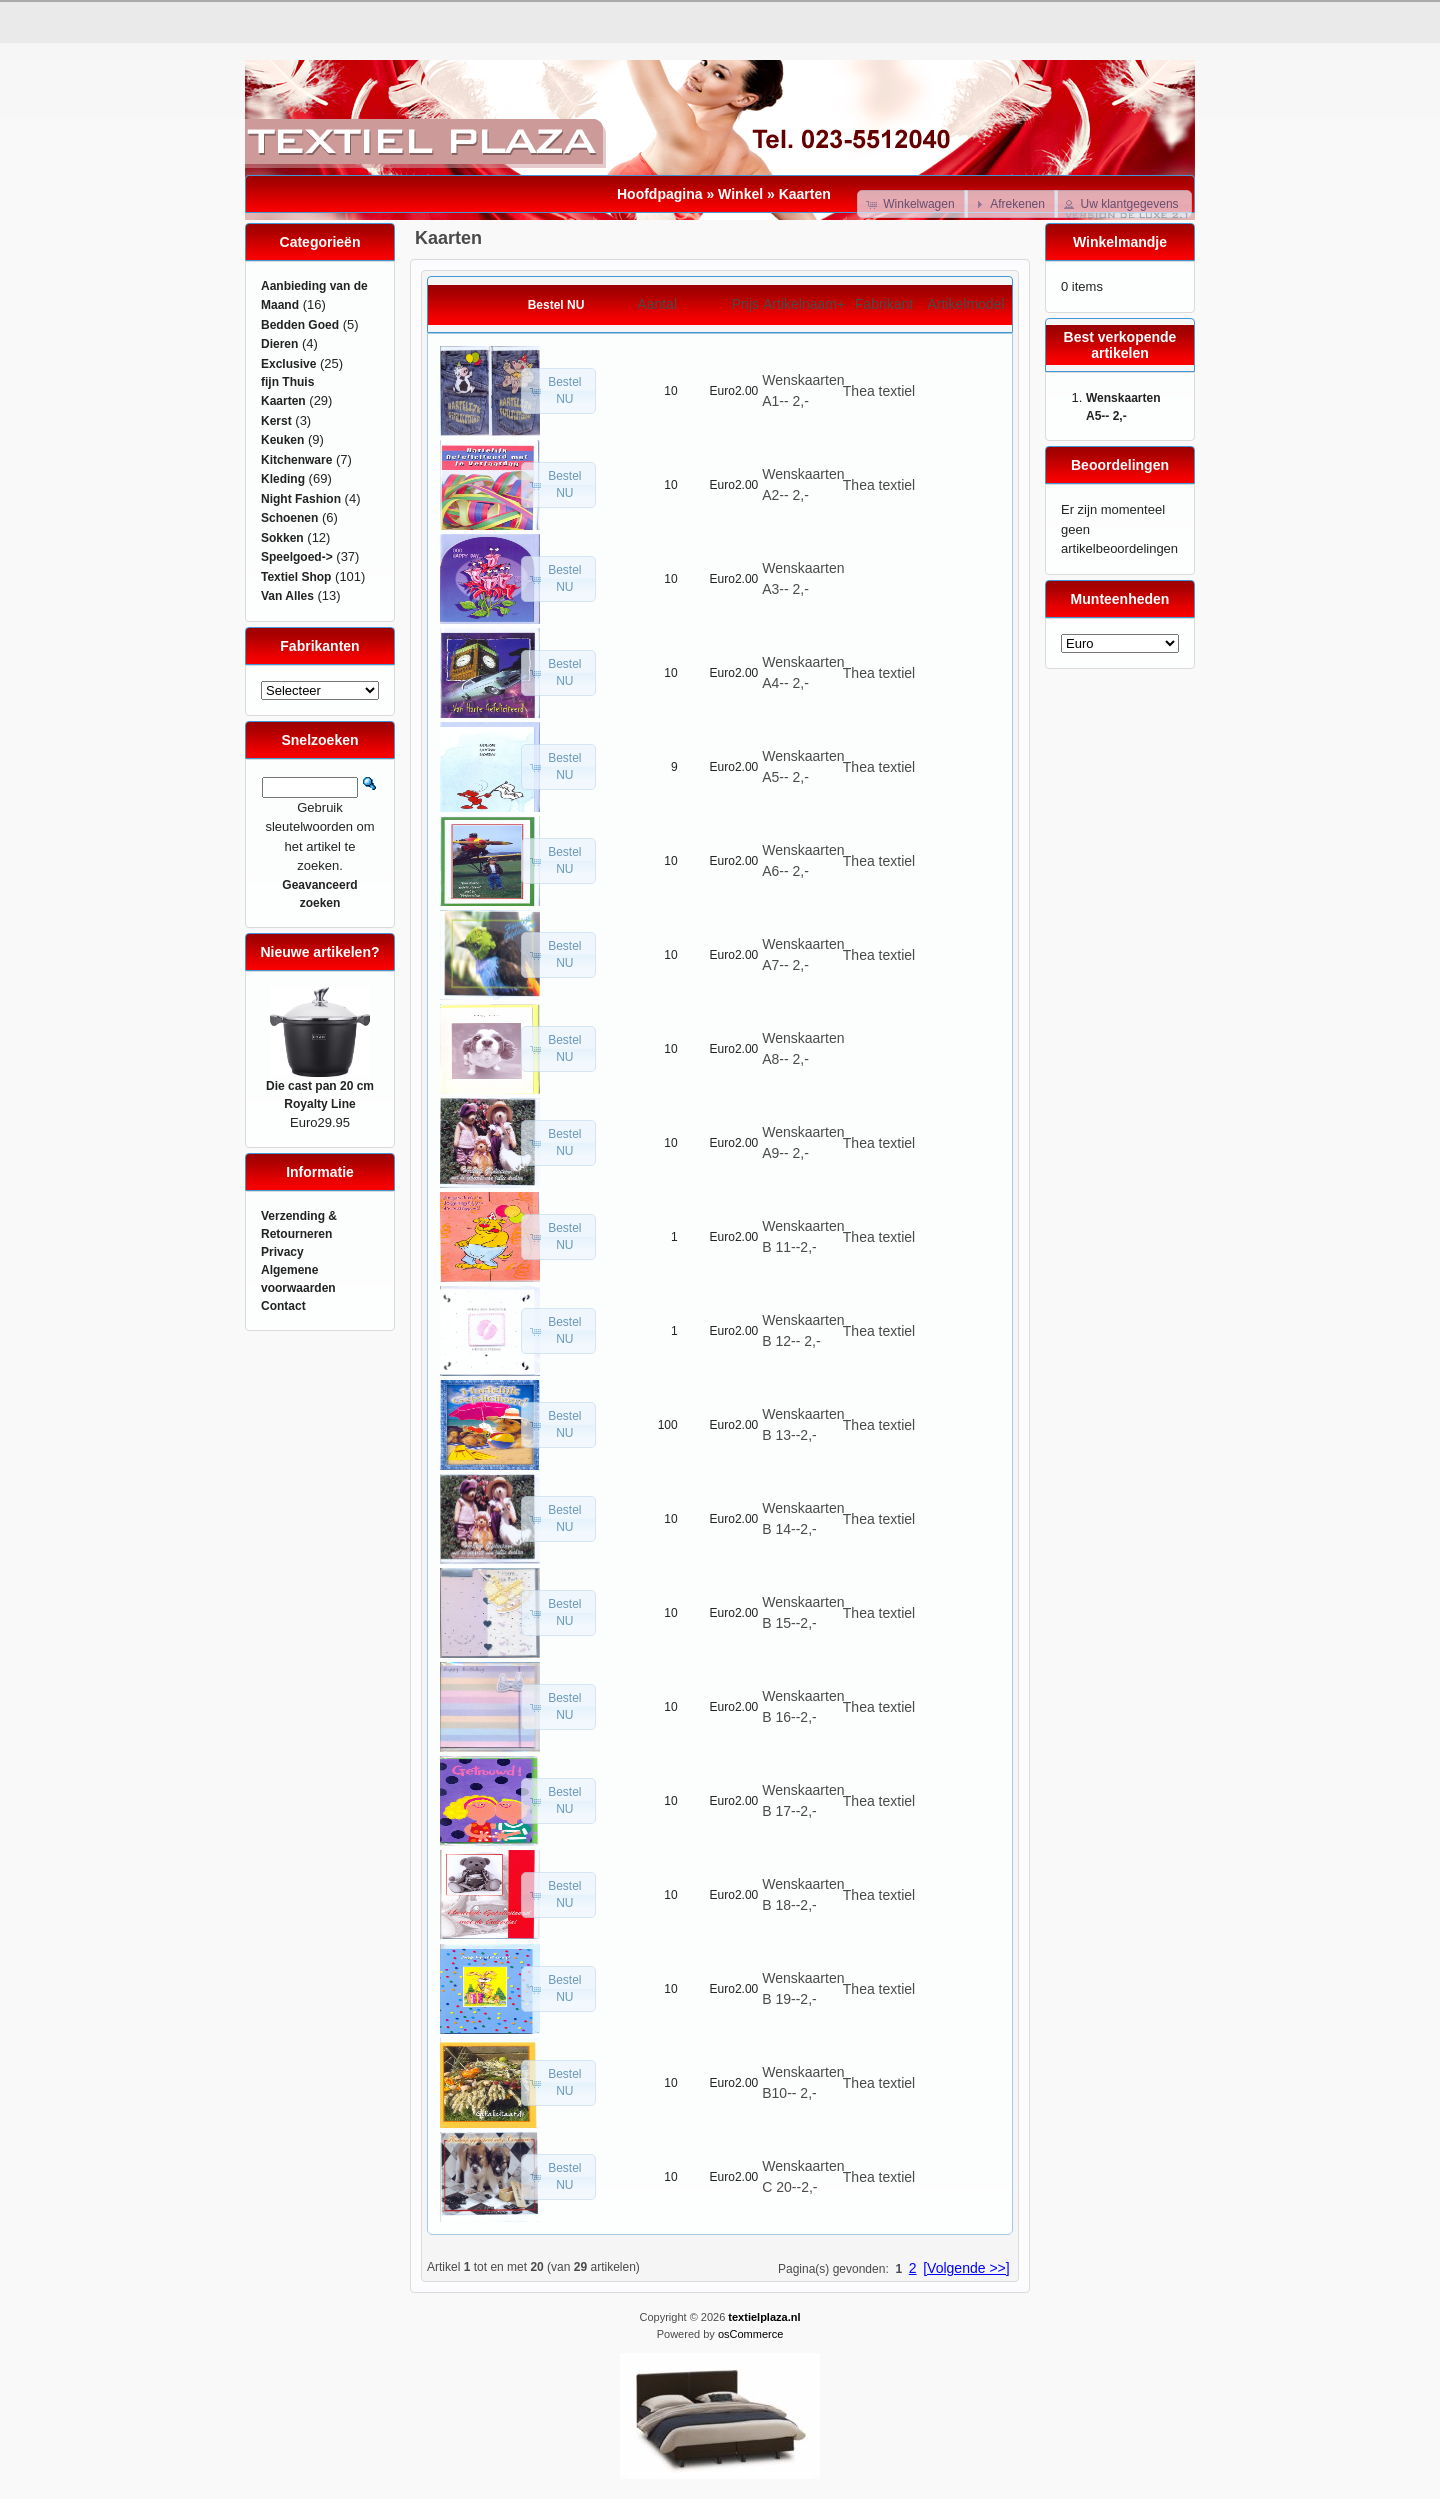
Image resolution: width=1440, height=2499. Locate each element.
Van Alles (287, 596)
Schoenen (289, 518)
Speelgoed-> (297, 557)
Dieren (279, 344)
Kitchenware (296, 460)
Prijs (745, 304)
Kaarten (805, 194)
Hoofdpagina (660, 194)
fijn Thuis (287, 382)
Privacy (282, 1252)
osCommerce (750, 2334)
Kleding (283, 479)
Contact (283, 1306)
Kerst (276, 421)
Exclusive (288, 364)
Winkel (740, 194)
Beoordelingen (1120, 465)
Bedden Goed (300, 325)
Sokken (282, 538)
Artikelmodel (965, 304)
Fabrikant (884, 304)
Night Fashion (301, 499)
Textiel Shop (296, 577)
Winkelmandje (1120, 242)
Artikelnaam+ (804, 304)
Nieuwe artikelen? (319, 952)
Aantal (657, 304)
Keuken (282, 440)
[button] (912, 204)
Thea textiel (879, 391)
